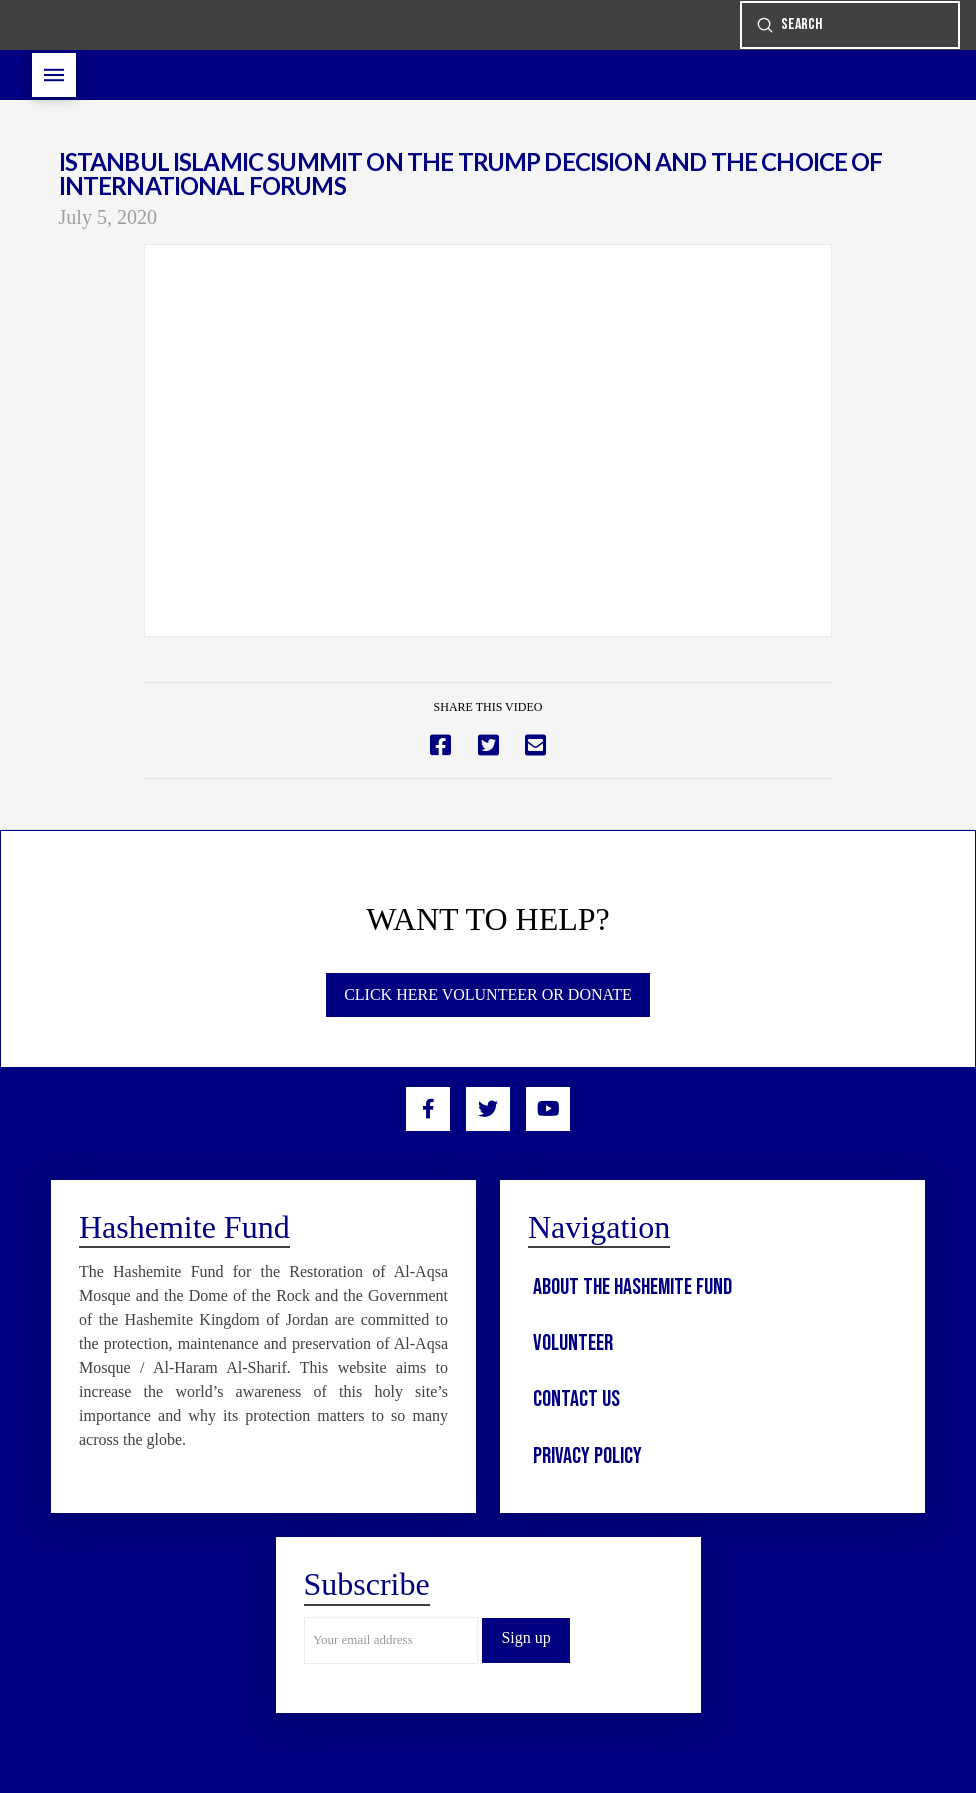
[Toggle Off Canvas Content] (54, 75)
